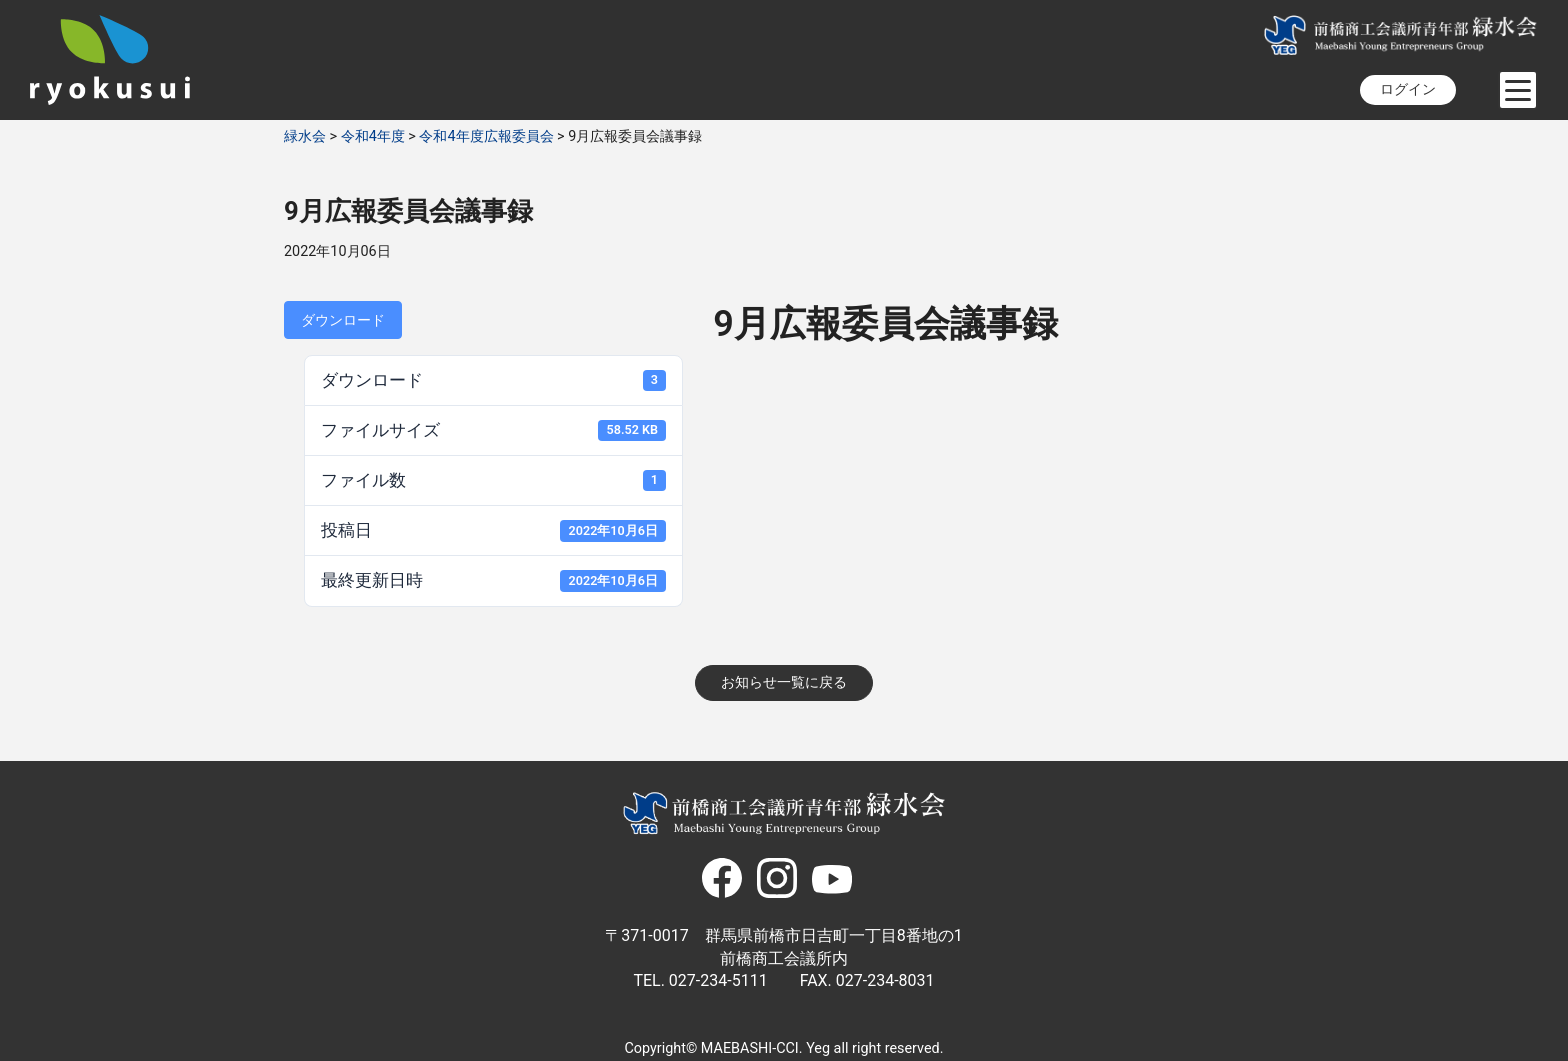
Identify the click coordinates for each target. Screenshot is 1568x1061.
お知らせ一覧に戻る (784, 682)
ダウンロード (343, 320)
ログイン (1408, 89)
